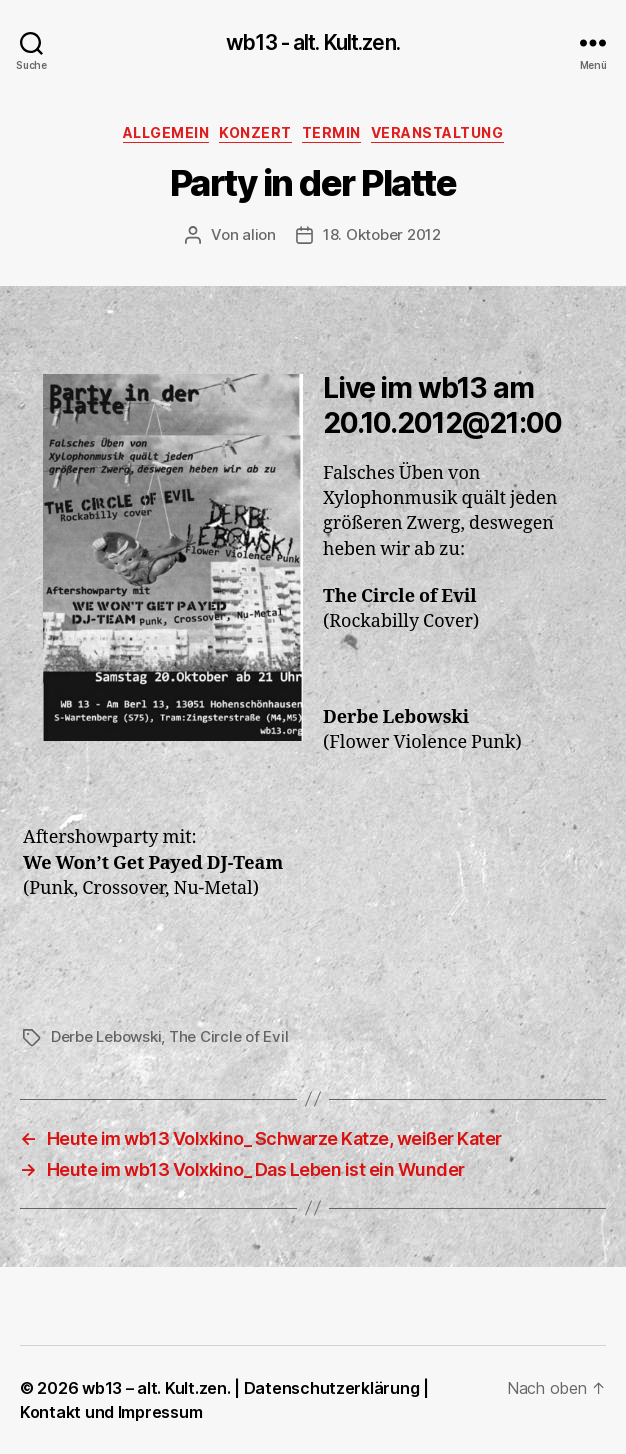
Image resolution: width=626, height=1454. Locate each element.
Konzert (255, 132)
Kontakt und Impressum (111, 1412)
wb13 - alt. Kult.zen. (313, 42)
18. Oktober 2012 (382, 234)
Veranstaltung (437, 132)
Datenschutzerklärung (332, 1388)
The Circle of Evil (228, 1036)
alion (259, 234)
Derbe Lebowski (106, 1036)
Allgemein (166, 132)
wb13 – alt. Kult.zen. (156, 1388)
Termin (331, 132)
